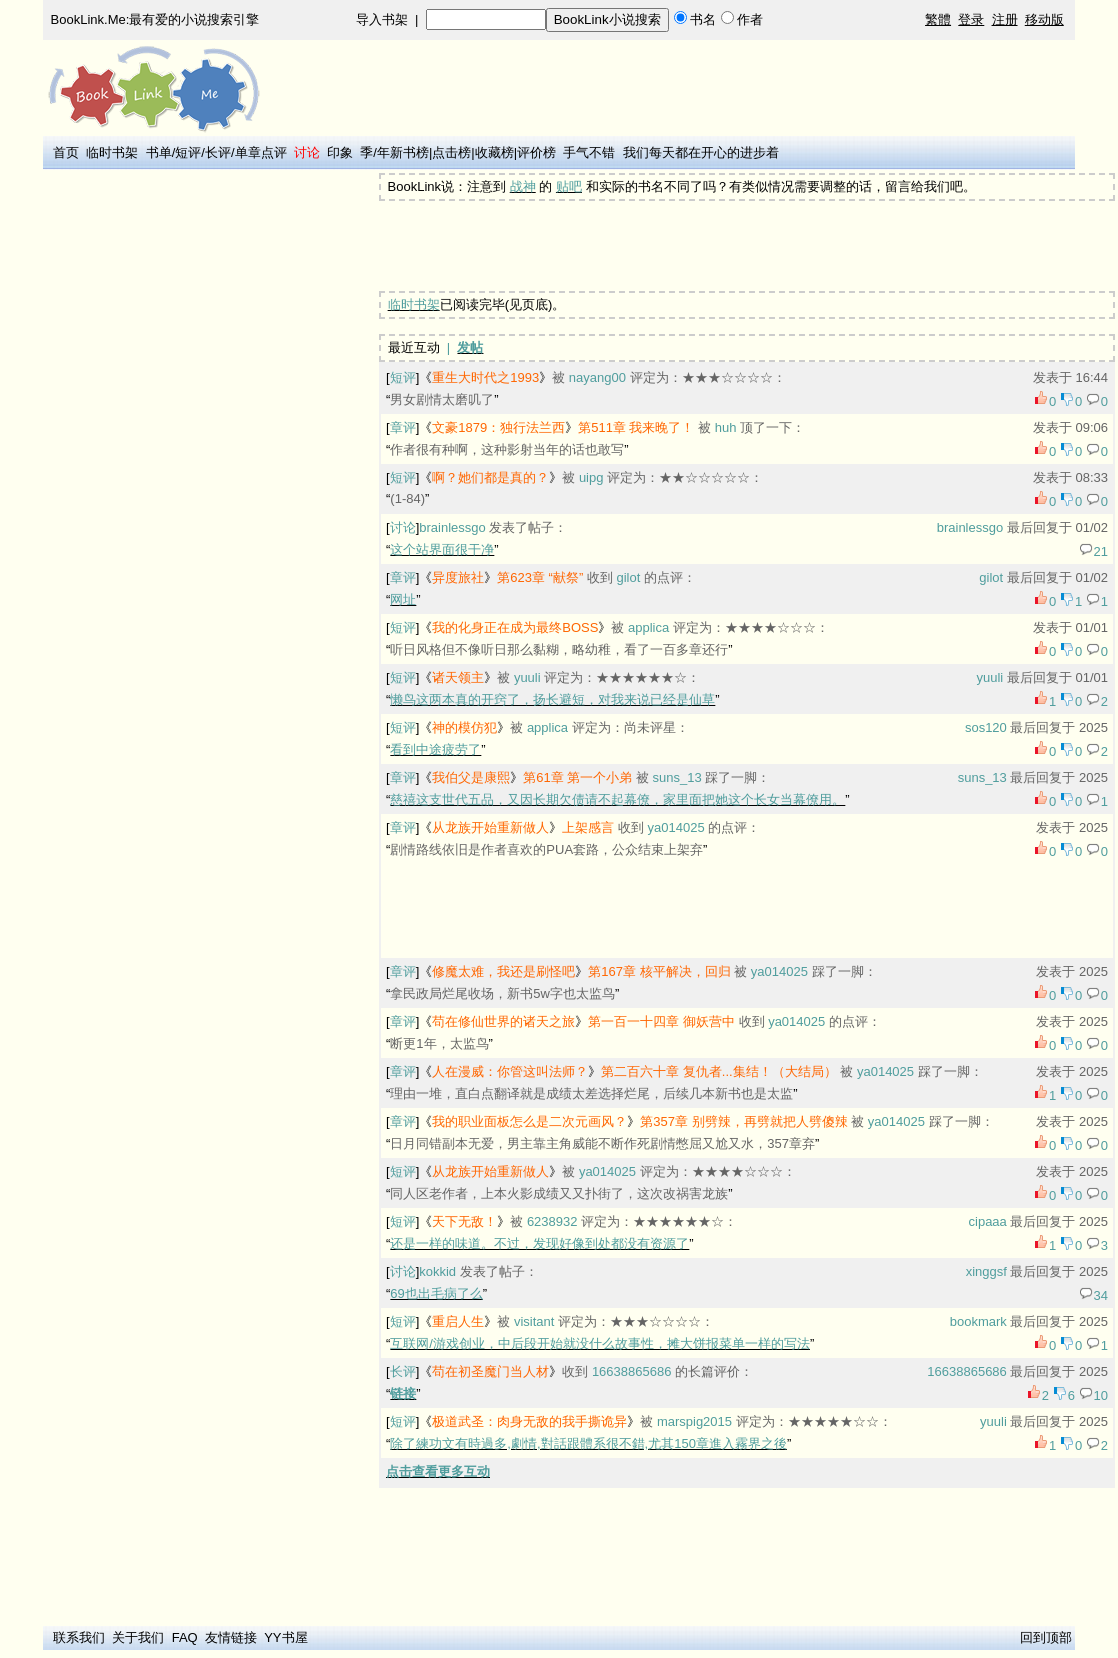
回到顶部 (1046, 1637)
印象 (340, 152)
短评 (188, 152)
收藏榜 (494, 152)
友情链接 (231, 1637)
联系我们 (79, 1637)
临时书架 (112, 152)
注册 (1005, 19)
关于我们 (138, 1637)
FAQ (185, 1637)
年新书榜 (403, 152)
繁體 (938, 19)
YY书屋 (285, 1637)
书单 (159, 152)
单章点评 (261, 152)
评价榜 (536, 152)
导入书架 (382, 19)
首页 (66, 152)
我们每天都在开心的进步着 (701, 152)
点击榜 (451, 152)
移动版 (1044, 19)
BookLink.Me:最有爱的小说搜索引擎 (155, 19)
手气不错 (589, 152)
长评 (218, 152)
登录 (971, 19)
